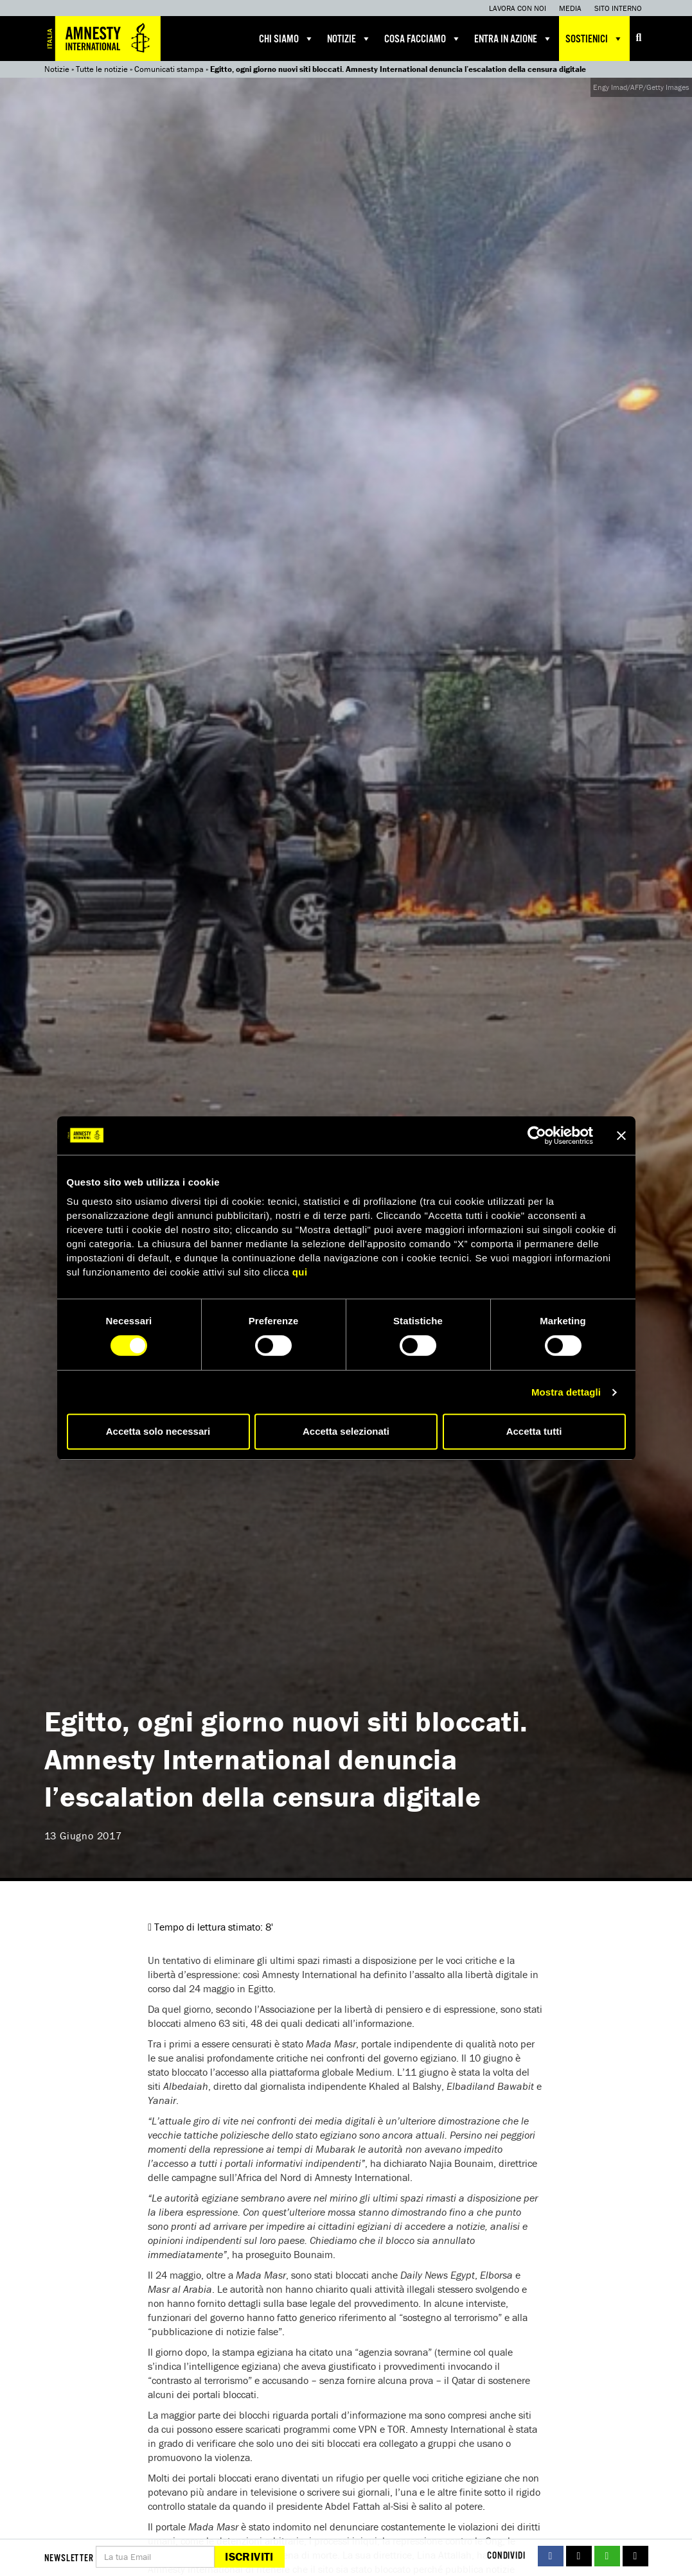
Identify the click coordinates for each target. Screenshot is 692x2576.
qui (300, 1271)
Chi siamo (286, 38)
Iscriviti (249, 2556)
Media (570, 8)
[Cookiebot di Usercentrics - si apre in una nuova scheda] (537, 1135)
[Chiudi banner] (621, 1135)
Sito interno (618, 8)
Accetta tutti (534, 1431)
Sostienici (594, 38)
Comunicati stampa (169, 69)
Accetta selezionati (346, 1431)
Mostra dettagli (566, 1392)
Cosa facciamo (422, 38)
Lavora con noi (517, 8)
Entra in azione (513, 38)
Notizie (349, 38)
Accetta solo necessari (158, 1431)
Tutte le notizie (102, 69)
